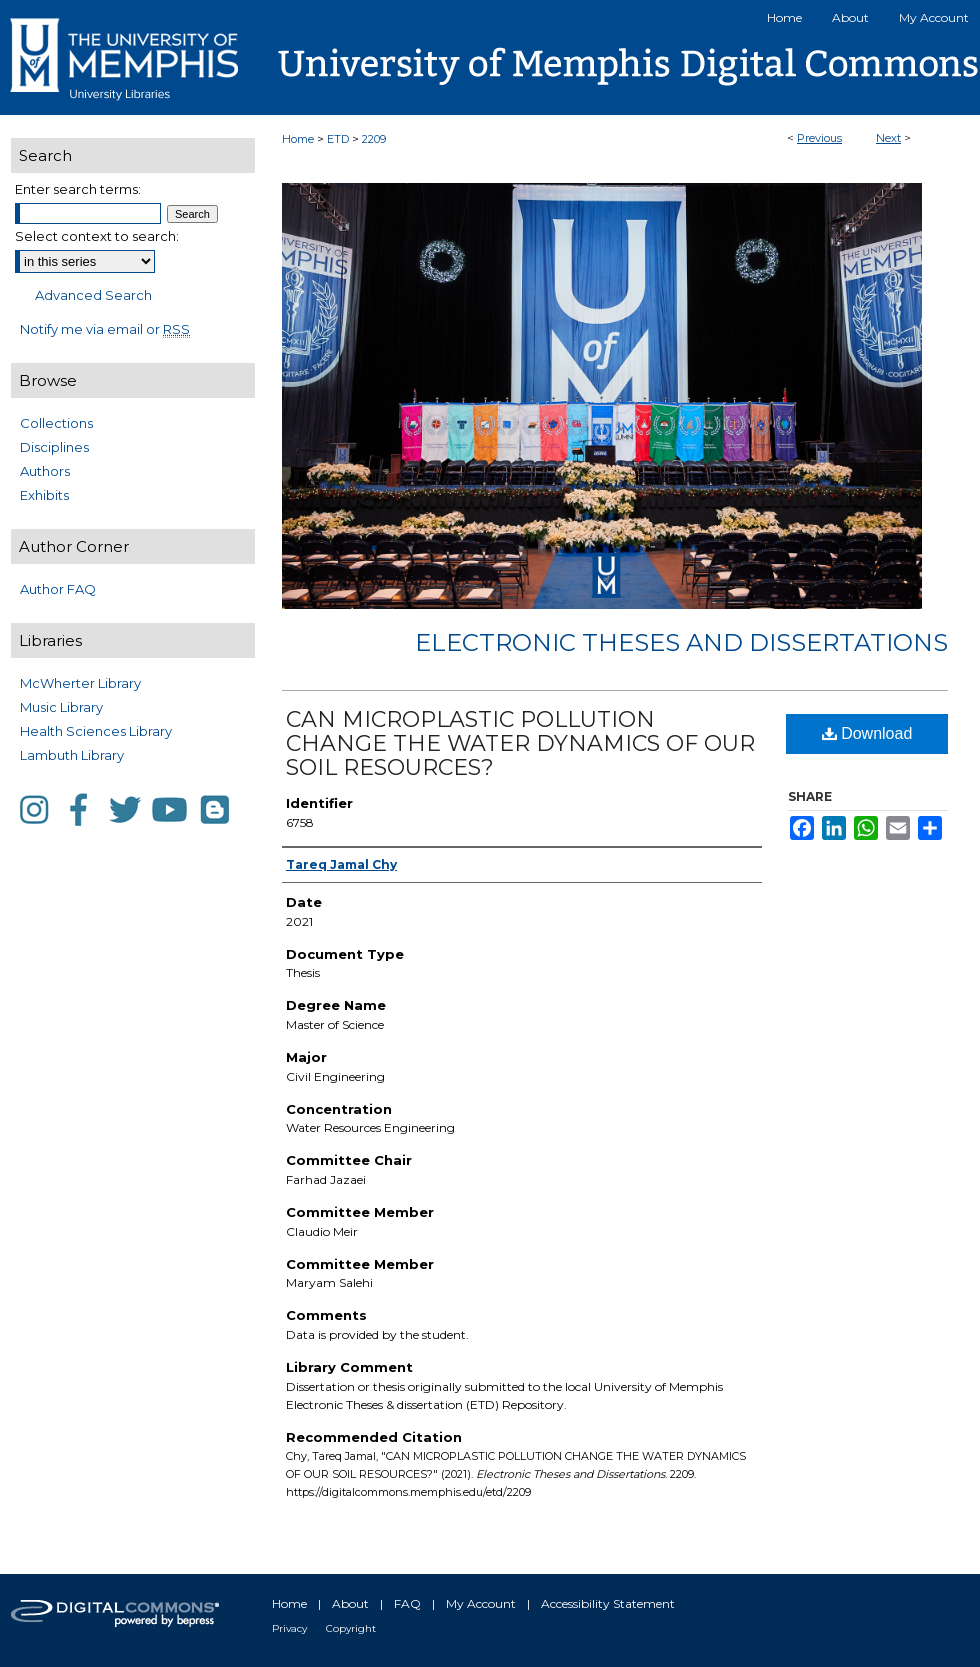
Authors (45, 471)
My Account (481, 1603)
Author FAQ (58, 589)
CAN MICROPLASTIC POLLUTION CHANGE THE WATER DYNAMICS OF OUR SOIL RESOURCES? (520, 743)
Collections (56, 423)
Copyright (351, 1628)
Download (867, 733)
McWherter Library (80, 683)
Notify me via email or (105, 329)
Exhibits (44, 495)
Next (888, 138)
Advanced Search (93, 295)
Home (298, 139)
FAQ (407, 1603)
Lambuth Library (72, 755)
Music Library (61, 707)
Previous (819, 138)
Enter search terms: (78, 189)
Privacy (289, 1628)
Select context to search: (97, 236)
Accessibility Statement (608, 1603)
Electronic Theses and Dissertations (681, 642)
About (350, 1603)
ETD (338, 139)
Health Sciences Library (96, 731)
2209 (374, 139)
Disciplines (54, 447)
